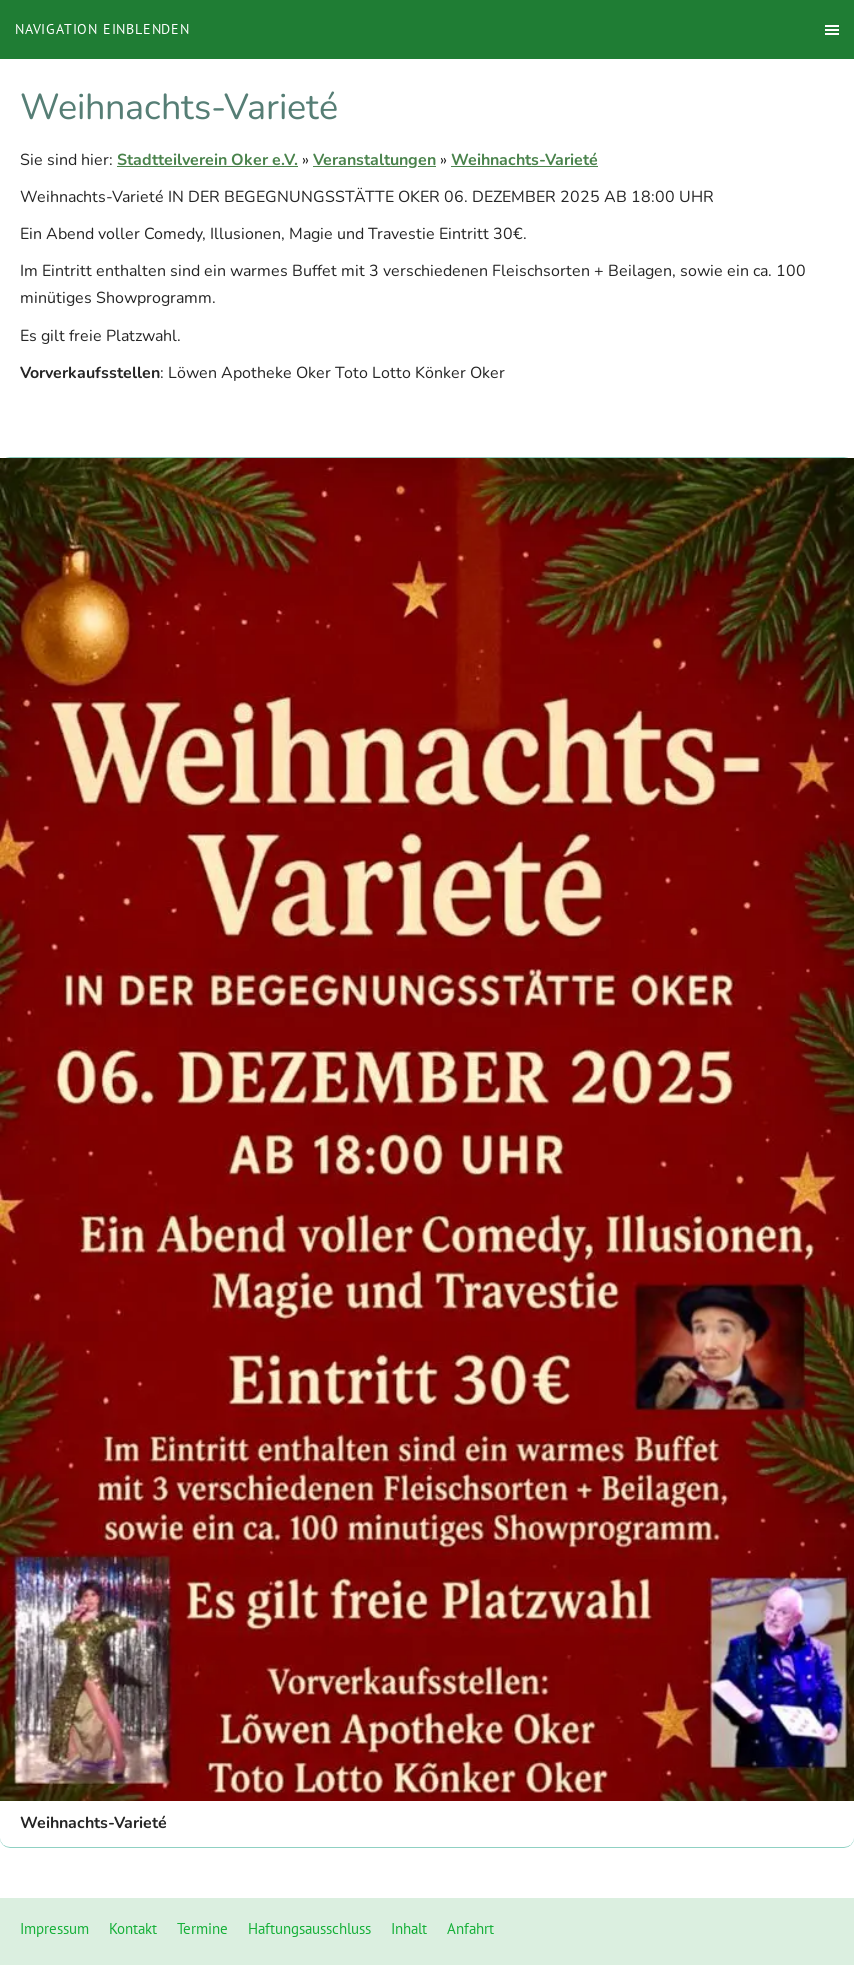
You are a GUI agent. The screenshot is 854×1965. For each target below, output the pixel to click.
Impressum (54, 1928)
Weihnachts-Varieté (524, 160)
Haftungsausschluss (309, 1928)
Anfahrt (470, 1928)
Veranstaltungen (374, 160)
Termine (202, 1928)
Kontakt (133, 1928)
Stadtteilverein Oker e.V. (207, 160)
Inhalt (409, 1928)
